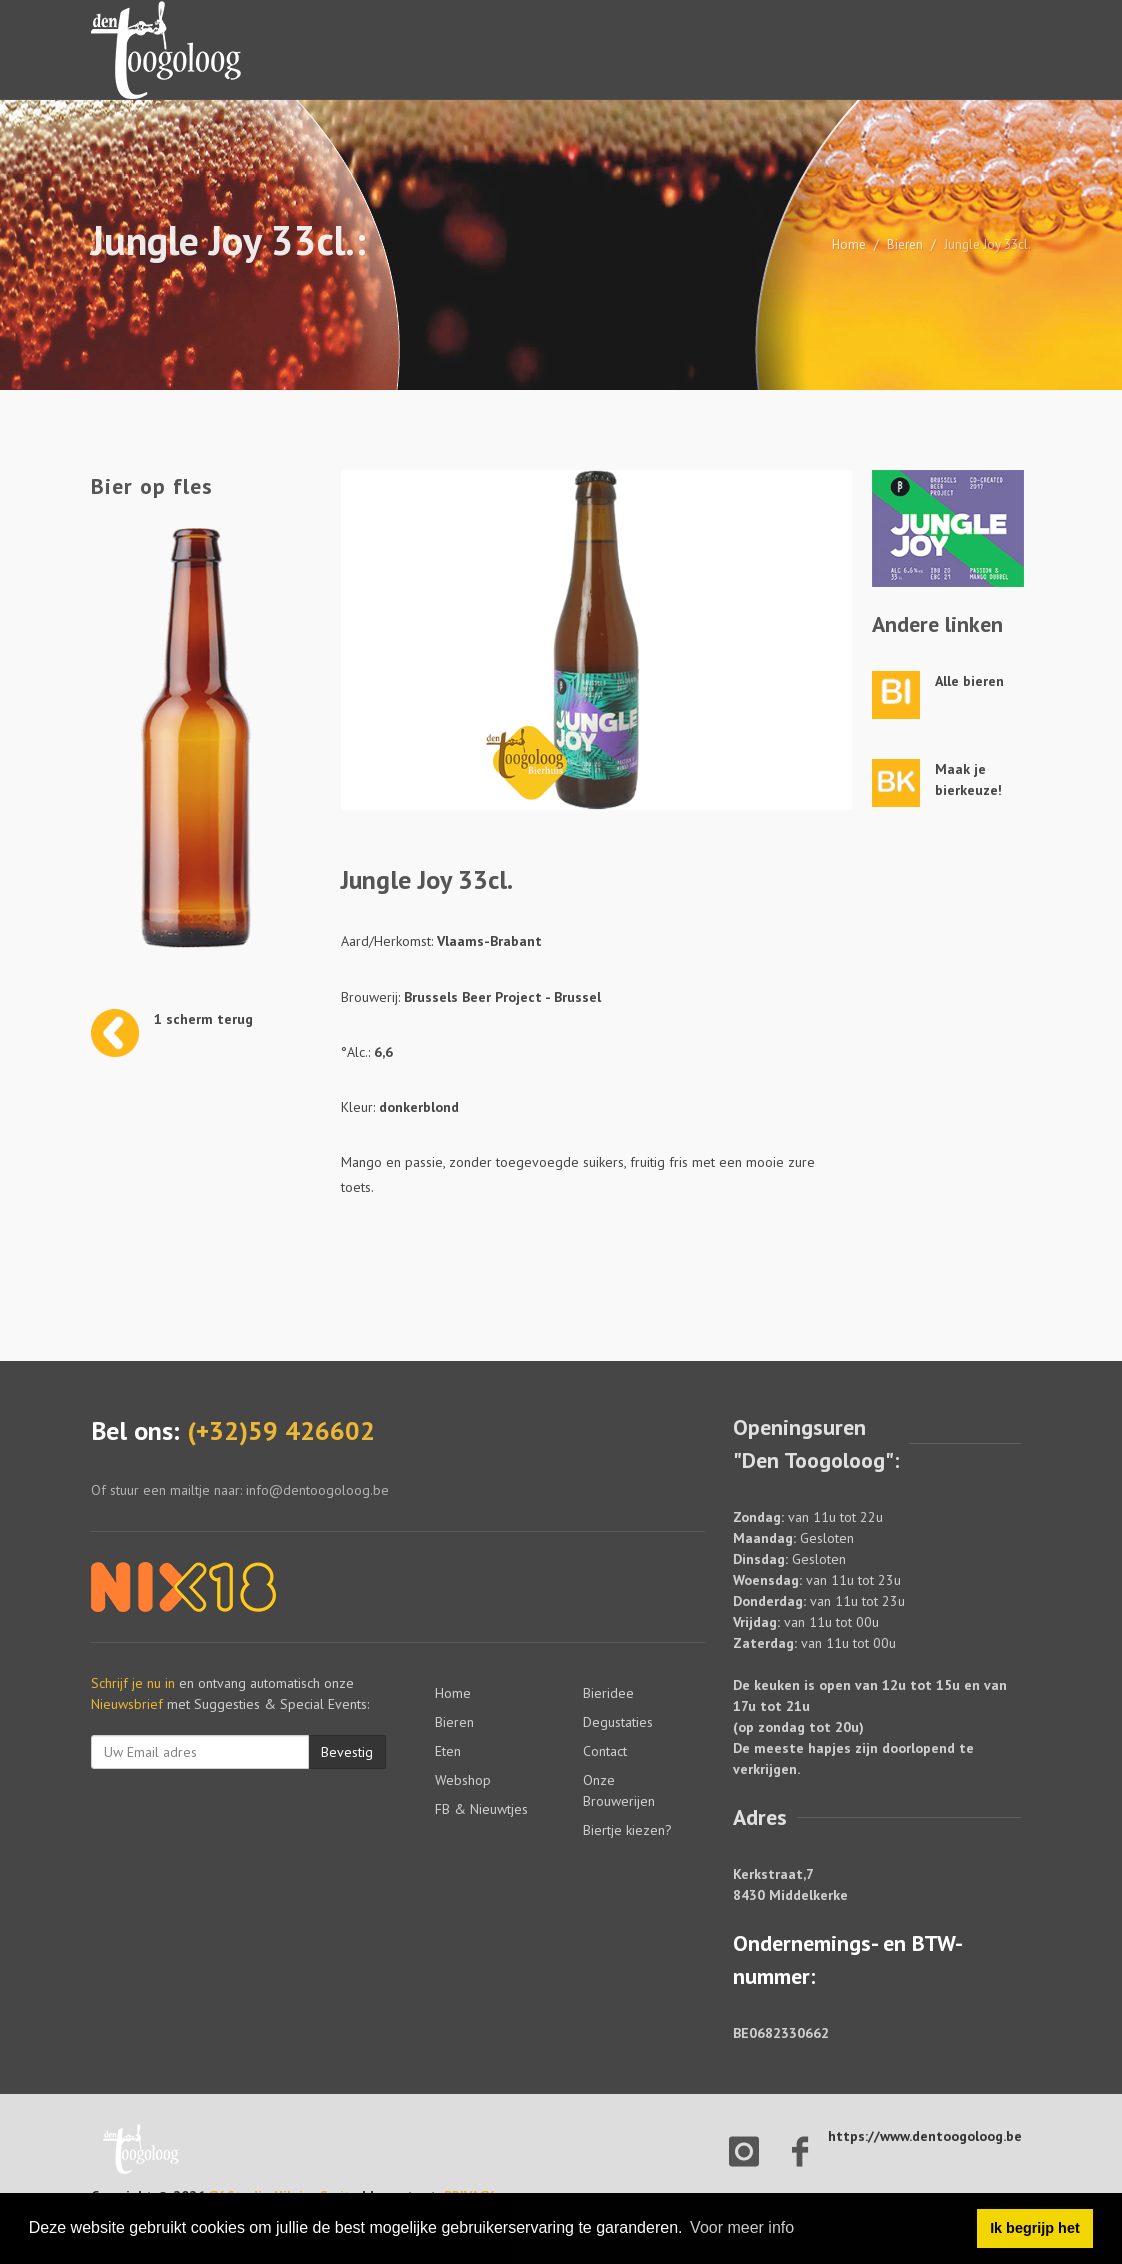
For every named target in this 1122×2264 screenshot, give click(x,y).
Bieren (905, 244)
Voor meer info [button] (742, 2227)
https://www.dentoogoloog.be (925, 2136)
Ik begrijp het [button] (1035, 2228)
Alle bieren (969, 681)
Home (849, 244)
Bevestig (347, 1752)
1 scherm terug (203, 1019)
